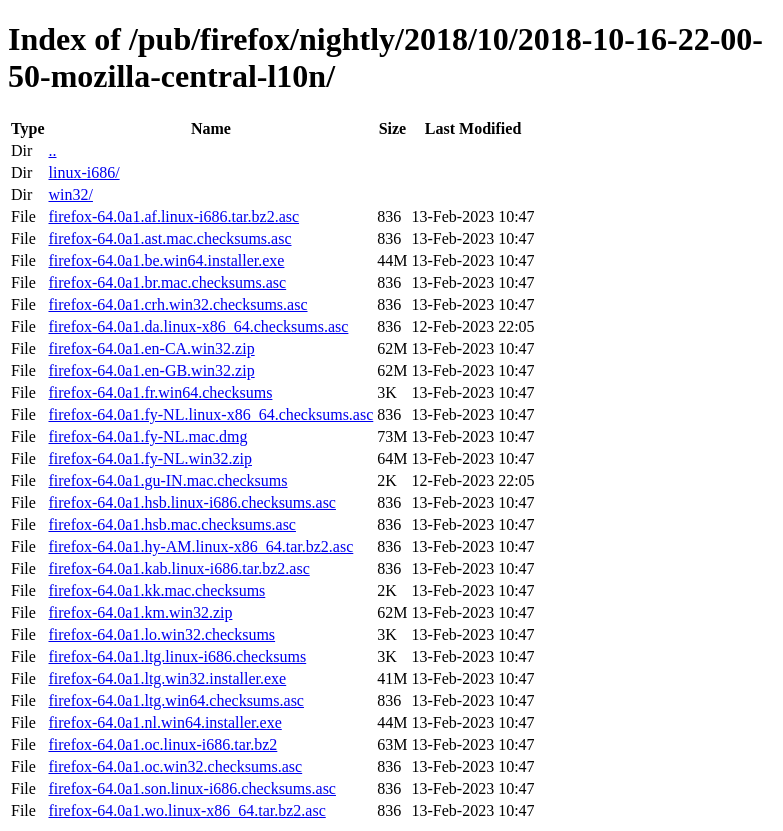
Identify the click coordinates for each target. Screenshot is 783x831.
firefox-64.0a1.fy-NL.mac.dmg (147, 436)
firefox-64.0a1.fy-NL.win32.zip (150, 458)
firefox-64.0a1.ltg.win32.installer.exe (167, 678)
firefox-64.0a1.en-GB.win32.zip (151, 370)
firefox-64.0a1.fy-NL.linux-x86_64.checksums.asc (210, 414)
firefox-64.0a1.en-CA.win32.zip (151, 348)
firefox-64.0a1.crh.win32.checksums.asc (177, 304)
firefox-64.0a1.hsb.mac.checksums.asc (171, 524)
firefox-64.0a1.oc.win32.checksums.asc (175, 766)
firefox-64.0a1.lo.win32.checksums (161, 634)
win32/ (70, 194)
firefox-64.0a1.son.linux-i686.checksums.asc (191, 788)
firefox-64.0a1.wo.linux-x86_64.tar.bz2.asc (186, 810)
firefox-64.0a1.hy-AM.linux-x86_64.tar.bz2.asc (200, 546)
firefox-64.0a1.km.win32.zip (140, 612)
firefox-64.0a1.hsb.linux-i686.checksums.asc (191, 502)
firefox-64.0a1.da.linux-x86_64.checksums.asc (198, 326)
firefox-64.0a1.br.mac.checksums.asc (167, 282)
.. (52, 150)
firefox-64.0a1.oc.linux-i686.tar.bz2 (162, 744)
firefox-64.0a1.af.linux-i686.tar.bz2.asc (173, 216)
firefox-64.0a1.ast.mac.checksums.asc (169, 238)
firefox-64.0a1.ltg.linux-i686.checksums (177, 656)
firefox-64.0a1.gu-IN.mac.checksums (167, 480)
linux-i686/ (83, 172)
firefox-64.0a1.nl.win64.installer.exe (164, 722)
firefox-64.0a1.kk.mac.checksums (156, 590)
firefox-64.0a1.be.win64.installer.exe (166, 260)
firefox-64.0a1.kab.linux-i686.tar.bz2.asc (178, 568)
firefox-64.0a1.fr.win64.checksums (160, 392)
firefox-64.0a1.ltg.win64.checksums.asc (175, 700)
